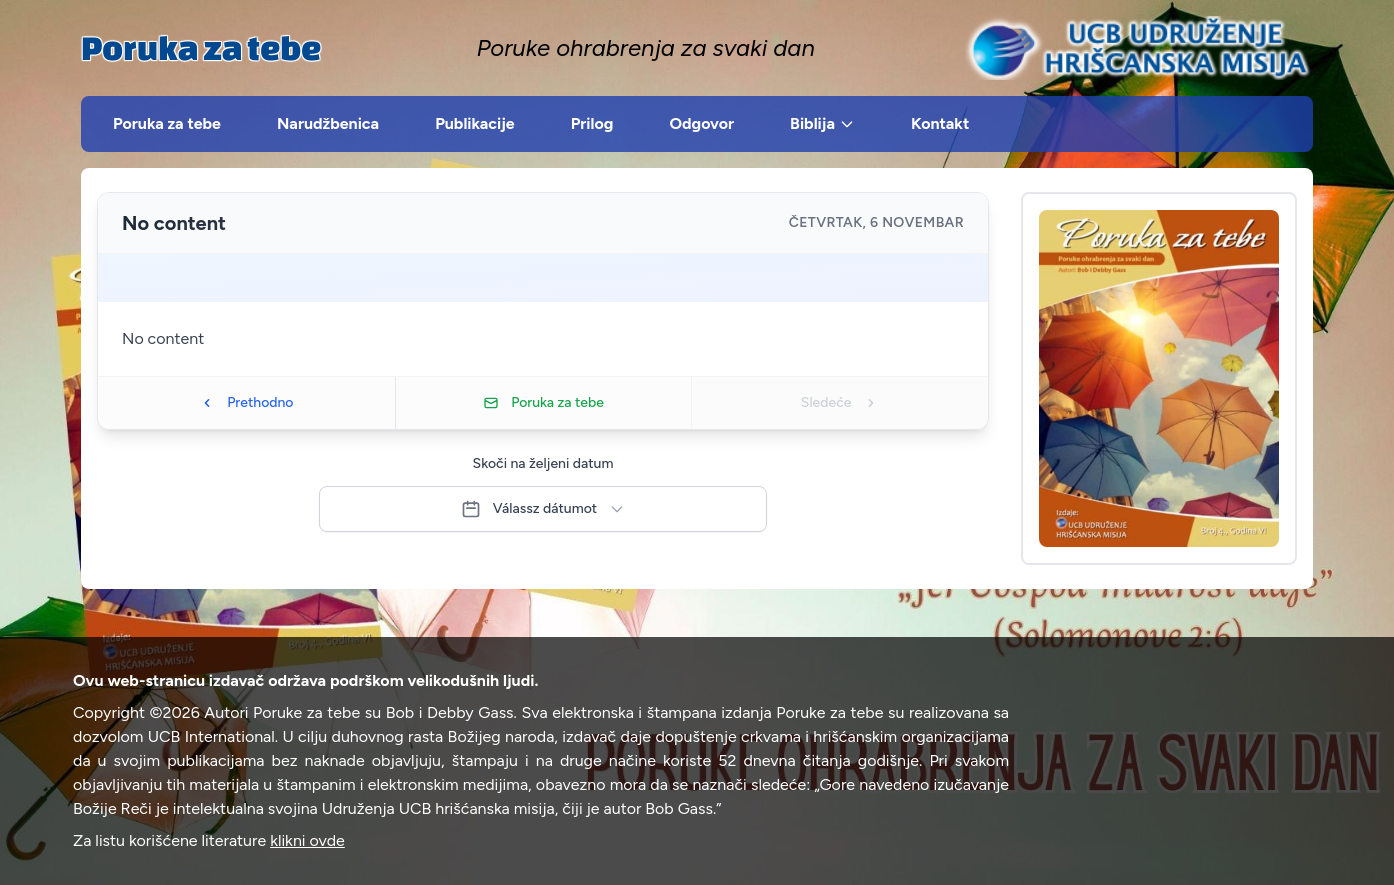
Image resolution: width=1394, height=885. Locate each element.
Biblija (822, 123)
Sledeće (840, 402)
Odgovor (701, 123)
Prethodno (246, 402)
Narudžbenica (328, 123)
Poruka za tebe (201, 47)
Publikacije (475, 123)
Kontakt (940, 123)
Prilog (592, 123)
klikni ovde (307, 840)
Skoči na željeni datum (543, 463)
